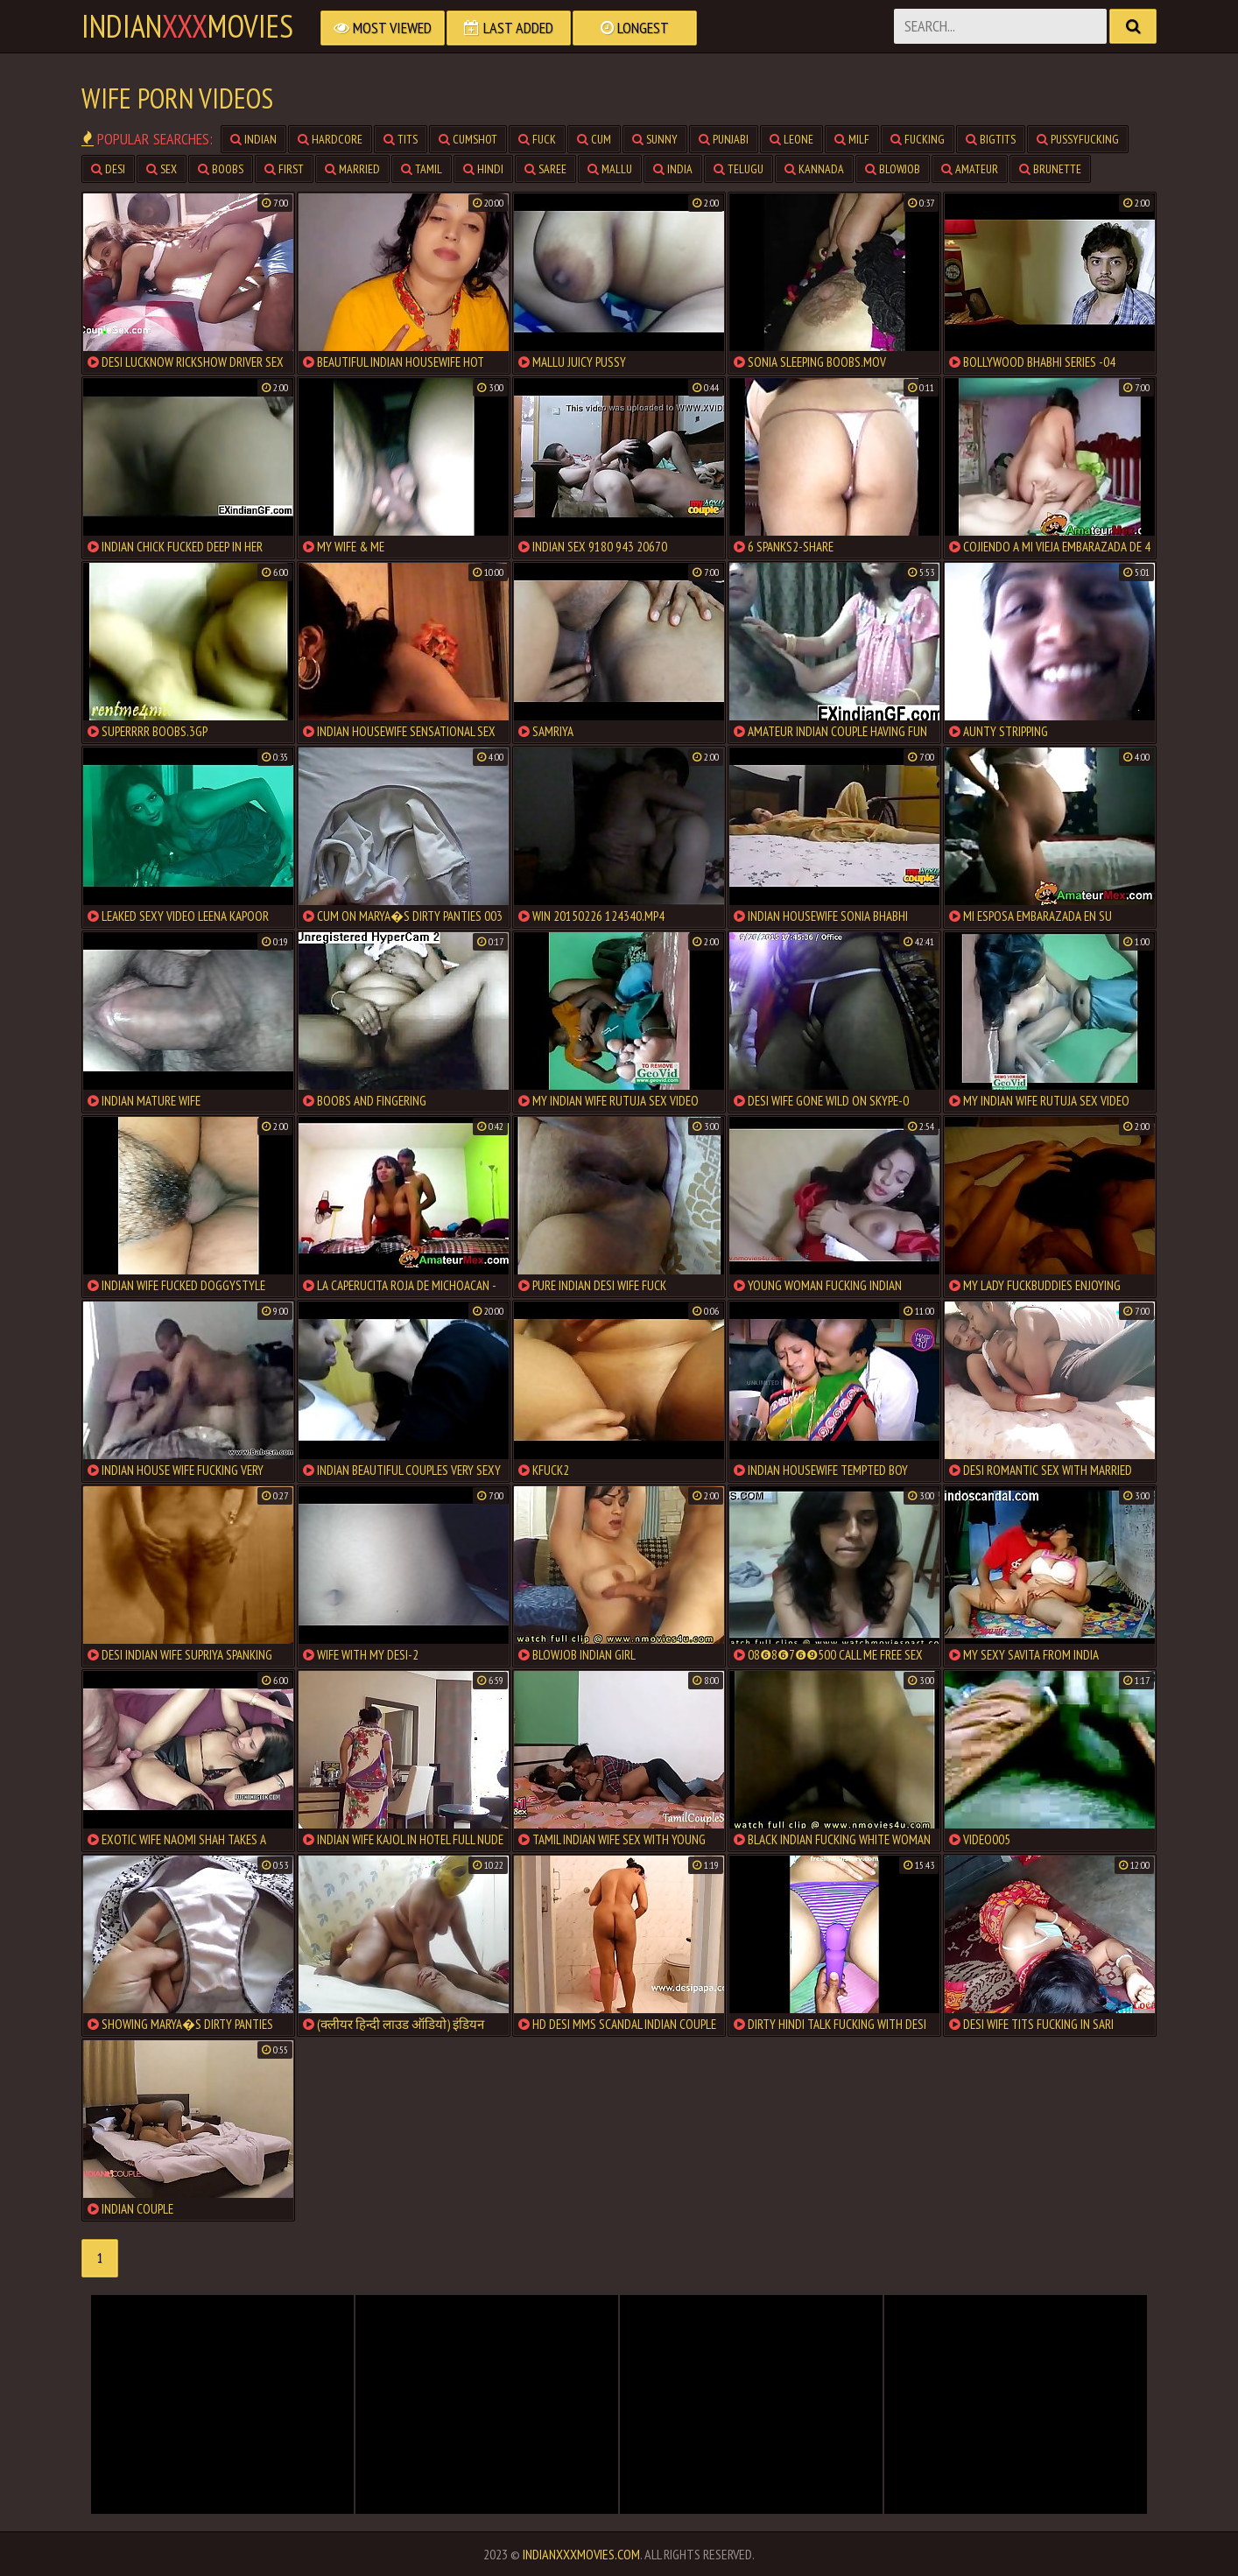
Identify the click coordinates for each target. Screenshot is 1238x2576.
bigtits (991, 139)
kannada (814, 169)
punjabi (724, 139)
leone (791, 139)
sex (161, 169)
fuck (537, 139)
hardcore (330, 139)
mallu (609, 169)
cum (594, 139)
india (673, 169)
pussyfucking (1078, 139)
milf (851, 139)
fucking (917, 139)
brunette (1050, 169)
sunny (655, 139)
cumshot (468, 139)
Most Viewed (383, 28)
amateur (969, 169)
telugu (738, 169)
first (284, 169)
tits (400, 139)
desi (108, 169)
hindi (483, 169)
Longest (635, 28)
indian (253, 139)
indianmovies (187, 26)
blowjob (892, 169)
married (352, 169)
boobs (220, 169)
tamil (421, 169)
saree (545, 169)
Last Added (508, 28)
